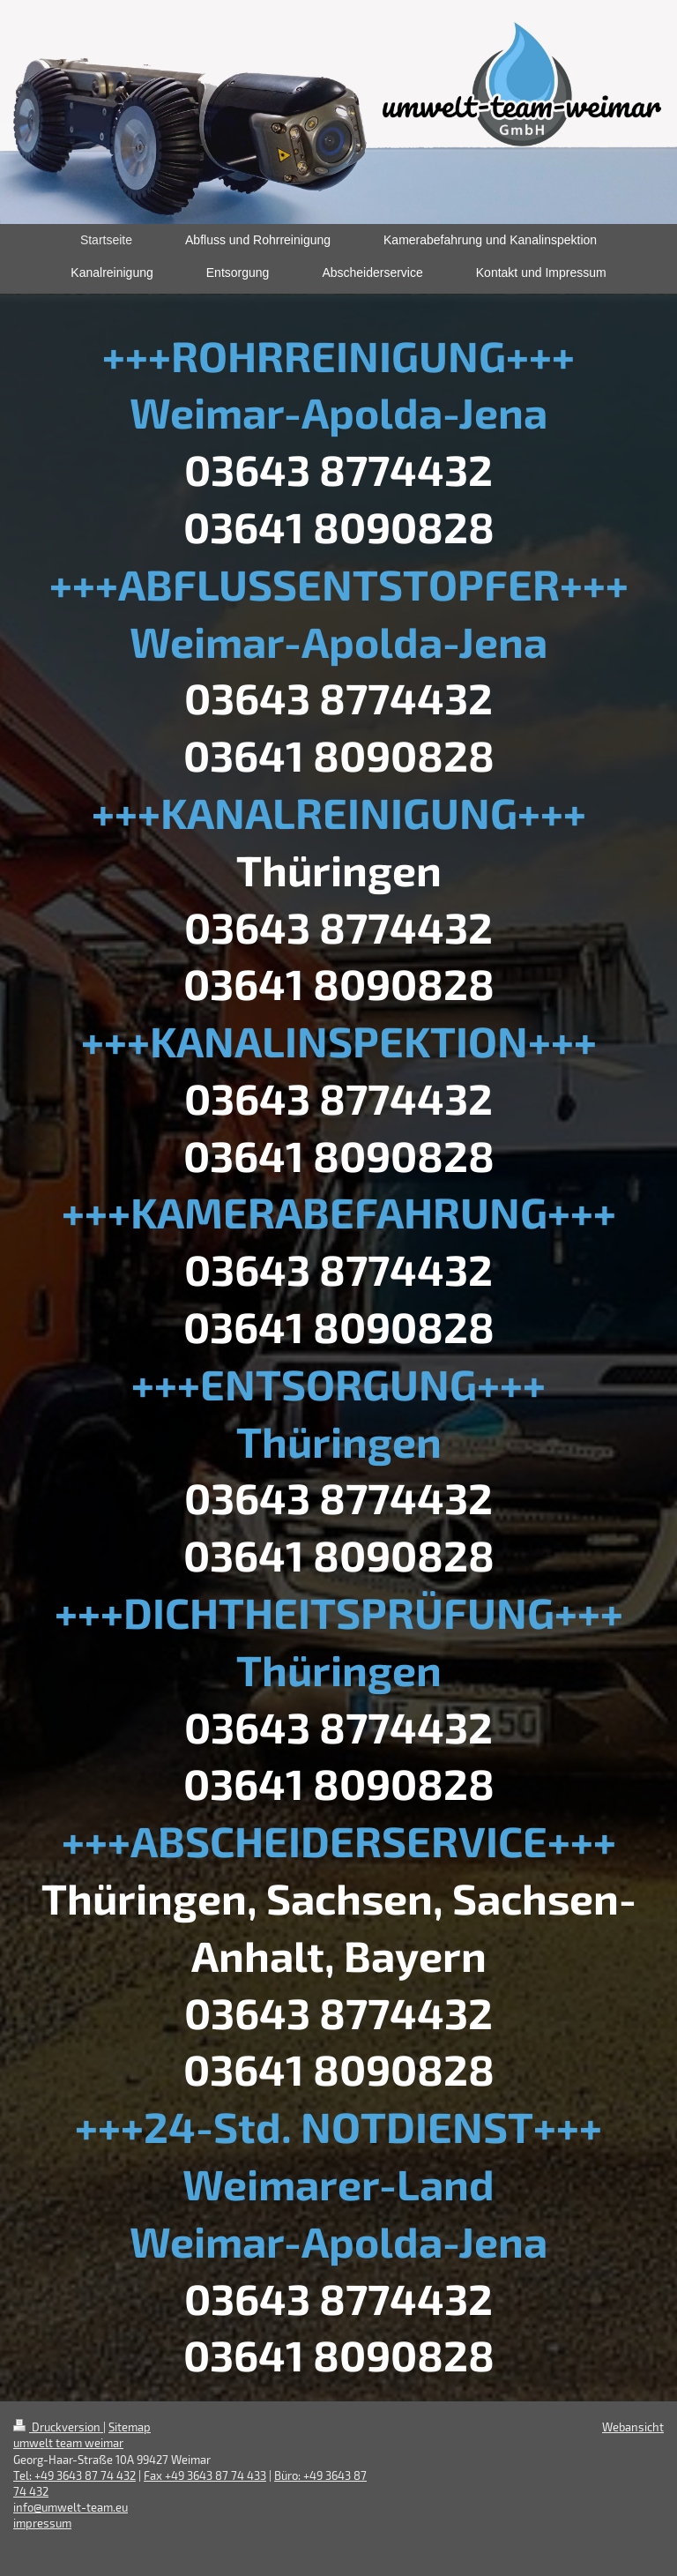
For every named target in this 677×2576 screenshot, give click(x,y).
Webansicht (633, 2427)
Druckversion (58, 2427)
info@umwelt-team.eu (70, 2507)
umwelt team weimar (68, 2443)
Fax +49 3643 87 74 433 (205, 2475)
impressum (42, 2523)
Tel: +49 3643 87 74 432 (74, 2475)
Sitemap (129, 2427)
